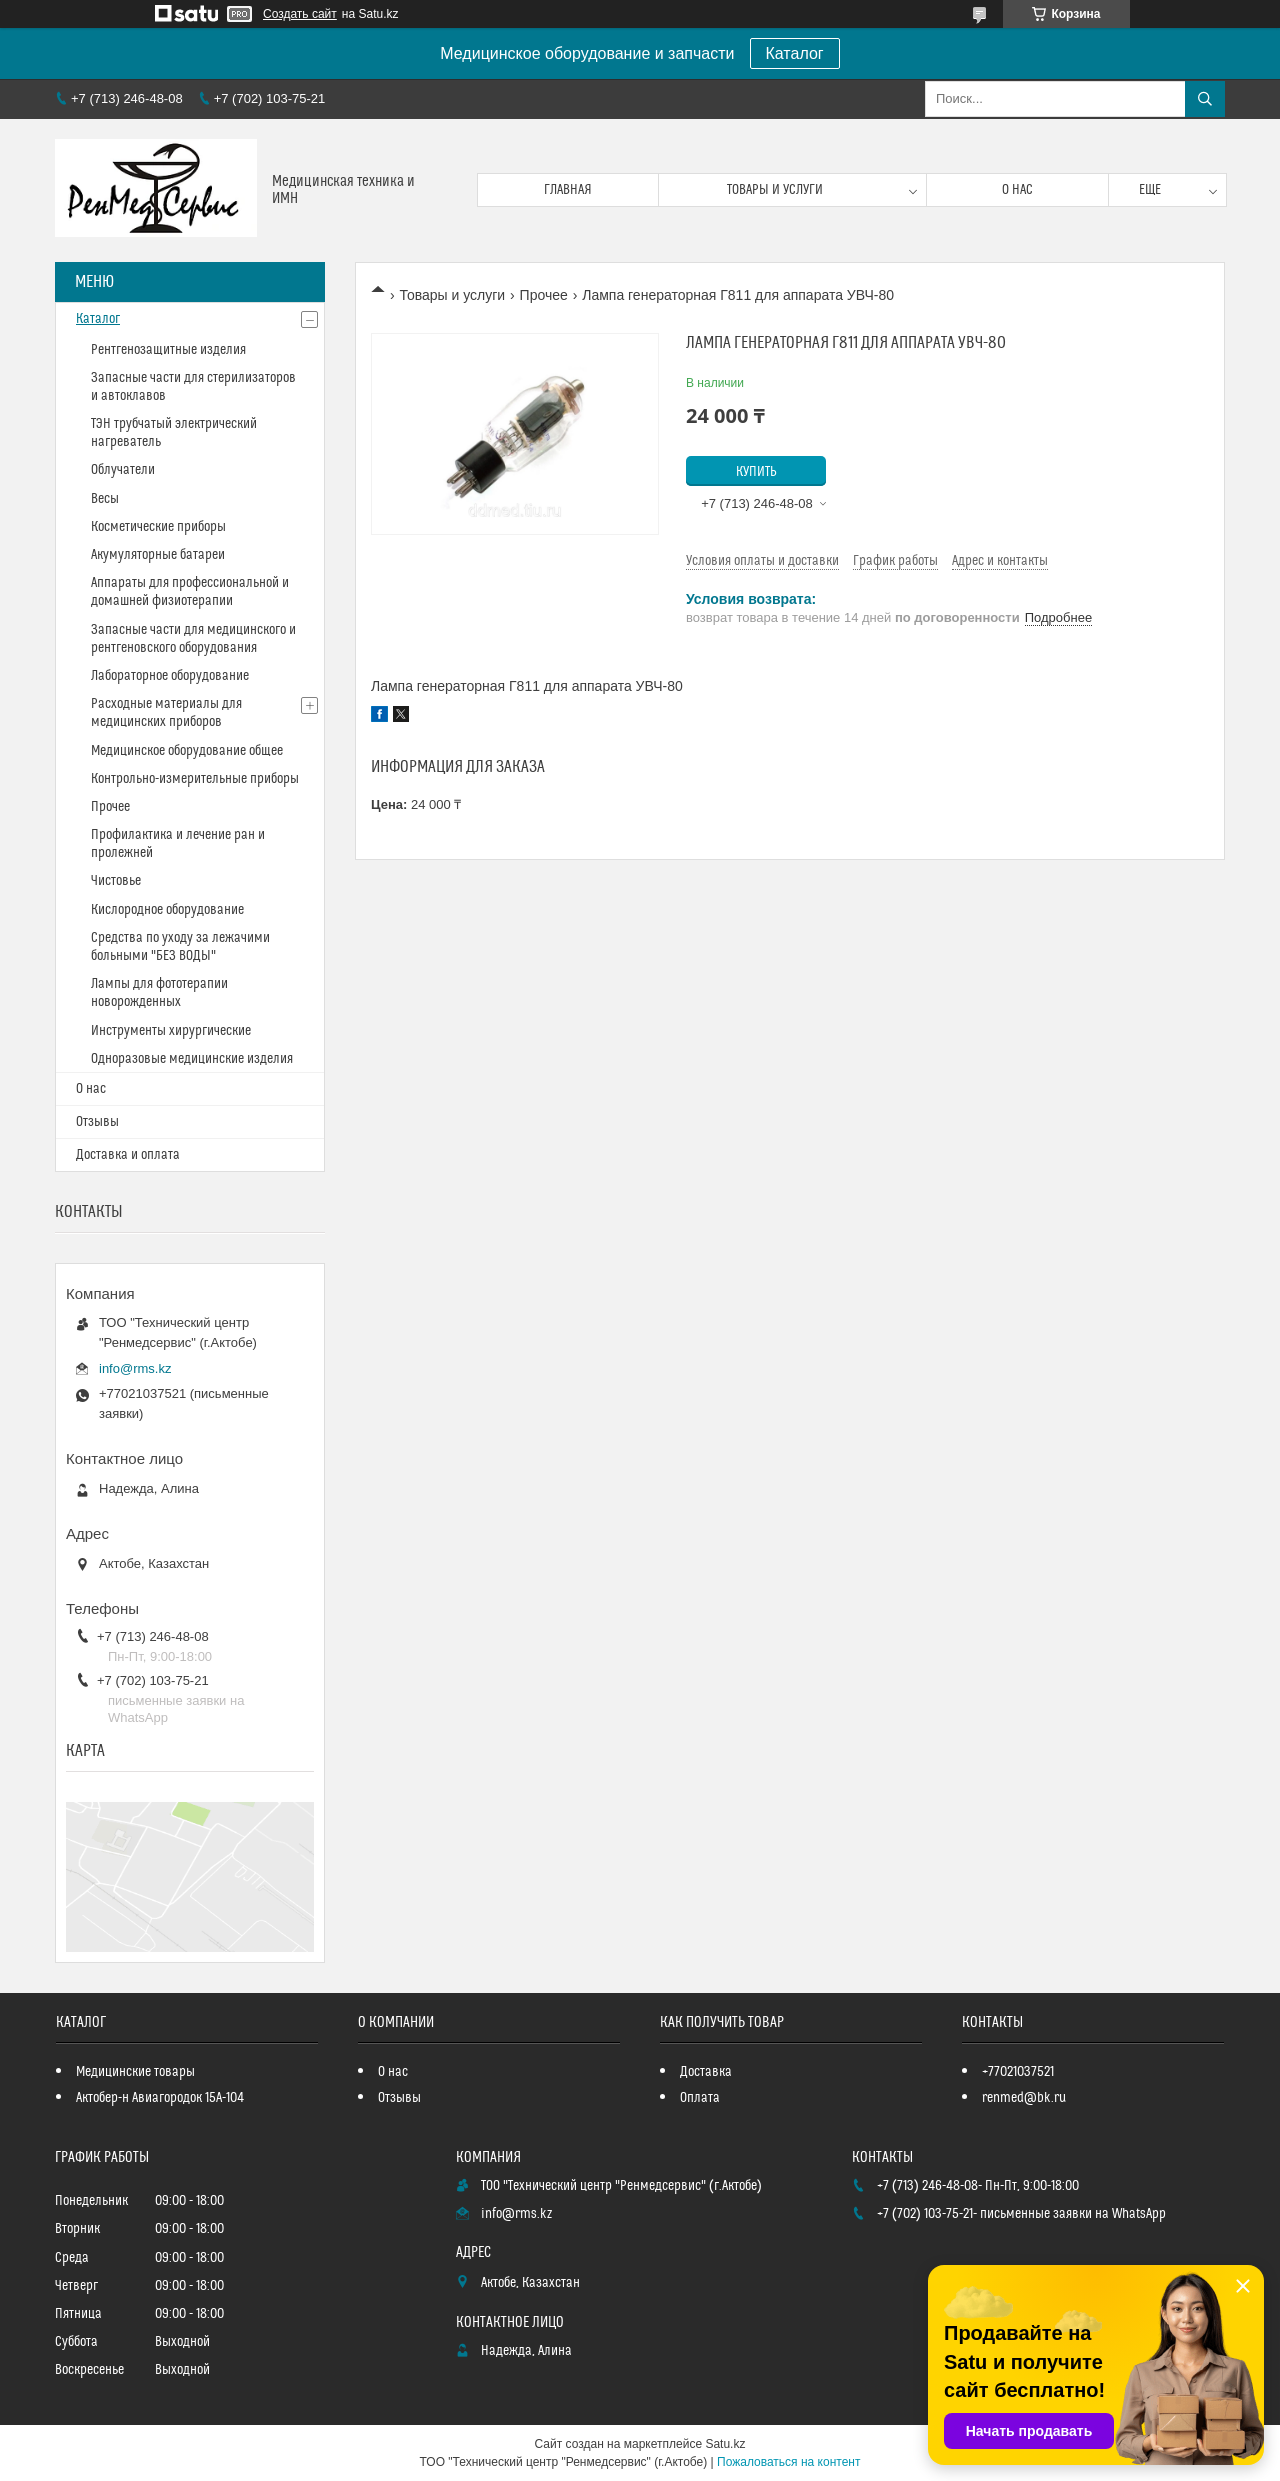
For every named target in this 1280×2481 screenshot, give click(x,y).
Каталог (795, 53)
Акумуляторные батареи (158, 555)
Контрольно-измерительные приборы (195, 779)
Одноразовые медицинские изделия (192, 1059)
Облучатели (123, 470)
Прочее (544, 295)
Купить (756, 472)
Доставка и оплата (128, 1155)
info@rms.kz (135, 1368)
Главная (568, 190)
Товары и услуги (775, 190)
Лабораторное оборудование (170, 676)
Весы (105, 499)
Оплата (700, 2098)
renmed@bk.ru (1024, 2098)
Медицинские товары (135, 2072)
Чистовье (116, 881)
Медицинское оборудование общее (187, 751)
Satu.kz (725, 2444)
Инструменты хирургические (171, 1031)
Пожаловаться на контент (788, 2462)
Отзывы (97, 1122)
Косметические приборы (158, 527)
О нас (1017, 190)
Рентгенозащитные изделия (168, 350)
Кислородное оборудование (167, 910)
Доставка (706, 2072)
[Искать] (1205, 99)
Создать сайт (300, 14)
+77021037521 (1018, 2072)
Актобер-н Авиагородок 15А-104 (160, 2098)
